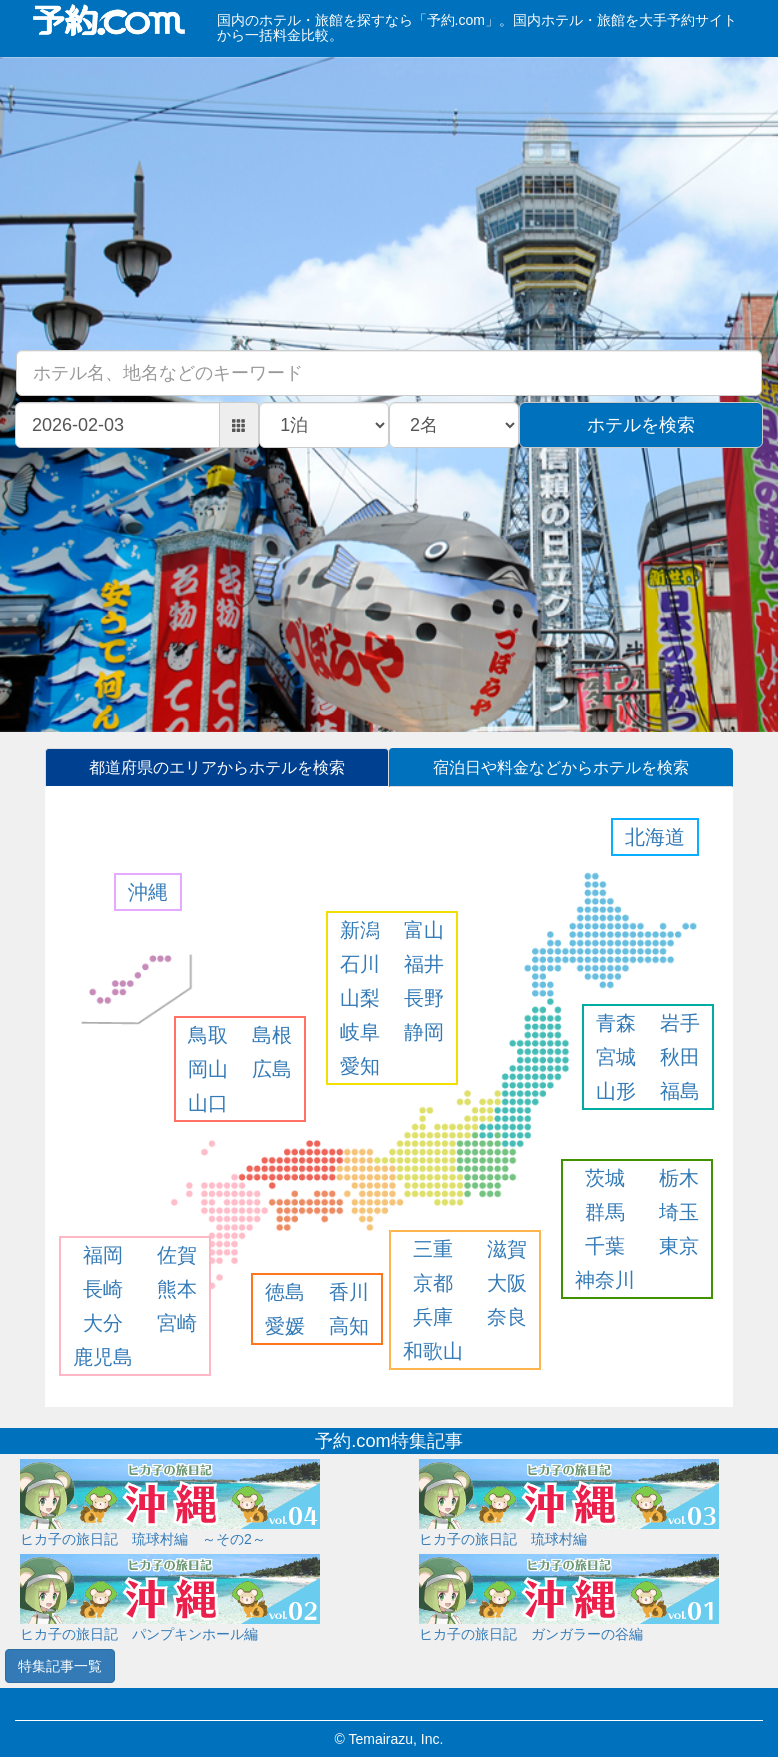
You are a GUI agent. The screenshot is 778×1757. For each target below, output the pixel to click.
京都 (433, 1283)
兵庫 (433, 1317)
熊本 (177, 1289)
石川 (360, 964)
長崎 (103, 1289)
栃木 (679, 1178)
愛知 (360, 1066)
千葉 (605, 1246)
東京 (679, 1246)
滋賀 (507, 1249)
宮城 (616, 1057)
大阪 (507, 1283)
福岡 (103, 1255)
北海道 (655, 837)
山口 (208, 1103)
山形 (616, 1091)
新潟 (360, 930)
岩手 (680, 1023)
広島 (272, 1069)
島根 (272, 1035)
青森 (616, 1023)
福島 (680, 1091)
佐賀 (177, 1255)
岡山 (208, 1069)
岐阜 (360, 1032)
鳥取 (208, 1035)
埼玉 (679, 1212)
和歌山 (433, 1351)
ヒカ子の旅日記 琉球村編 (503, 1539)
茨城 (605, 1178)
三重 (433, 1249)
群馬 (605, 1212)
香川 (349, 1292)
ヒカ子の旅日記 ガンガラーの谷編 (531, 1634)
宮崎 (177, 1323)
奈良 (507, 1317)
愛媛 (285, 1326)
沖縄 (148, 892)
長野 (424, 998)
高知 (349, 1326)
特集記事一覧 (60, 1666)
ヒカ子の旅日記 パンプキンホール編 (139, 1634)
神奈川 (605, 1280)
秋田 (680, 1057)
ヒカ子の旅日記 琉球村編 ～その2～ (143, 1539)
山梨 (360, 998)
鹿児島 (103, 1357)
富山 (424, 930)
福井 (424, 964)
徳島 (285, 1292)
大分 (103, 1323)
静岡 (424, 1032)
